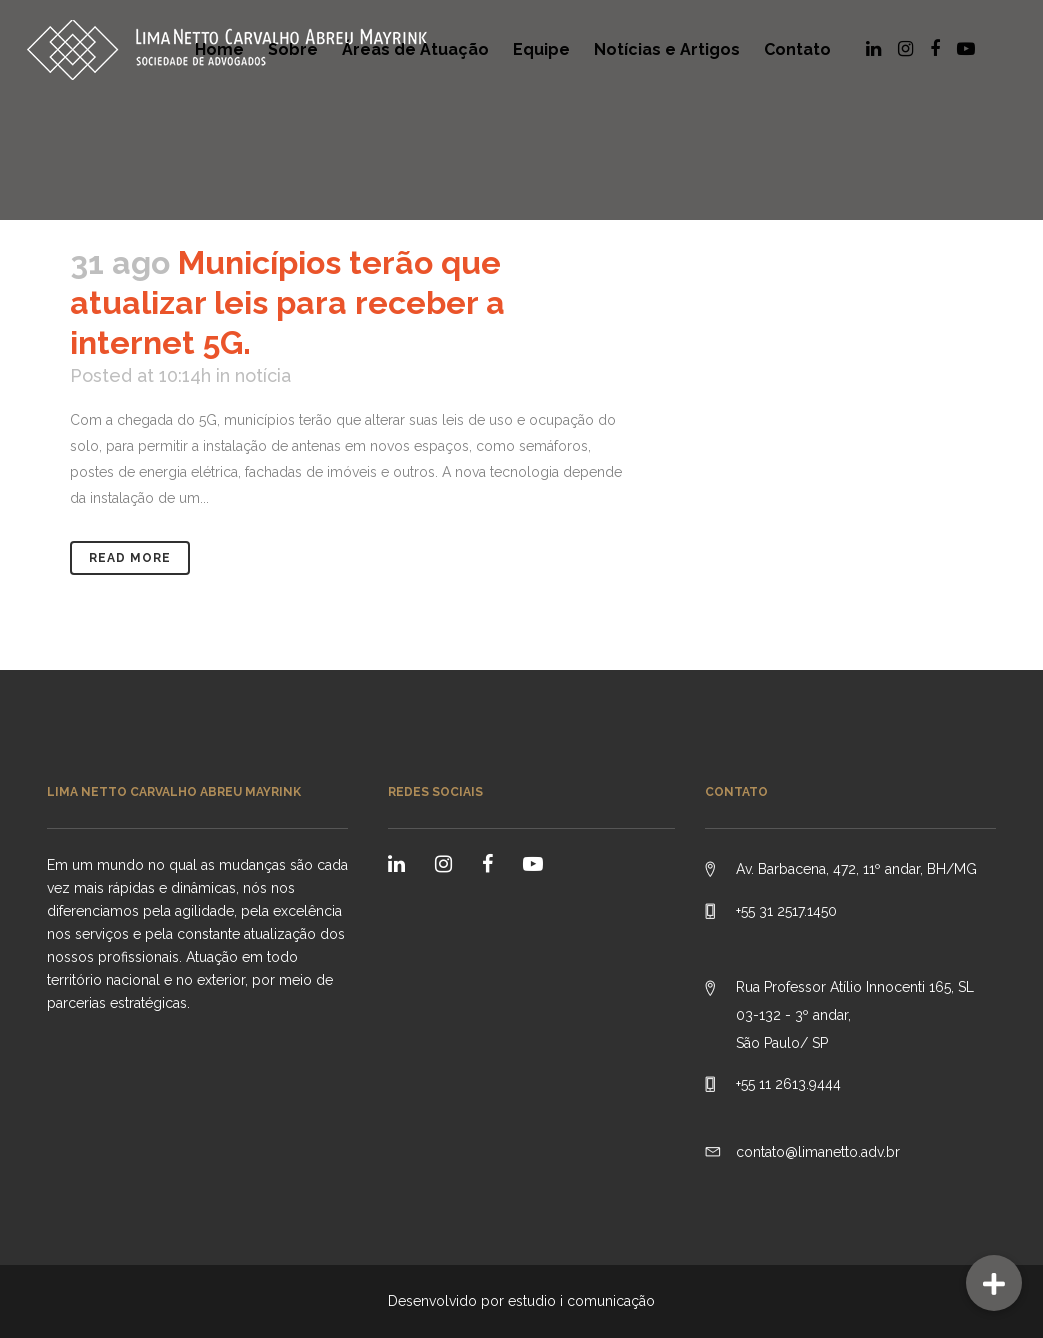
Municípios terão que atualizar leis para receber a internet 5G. (287, 302)
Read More (130, 558)
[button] (994, 1283)
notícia (263, 375)
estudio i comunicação (581, 1301)
